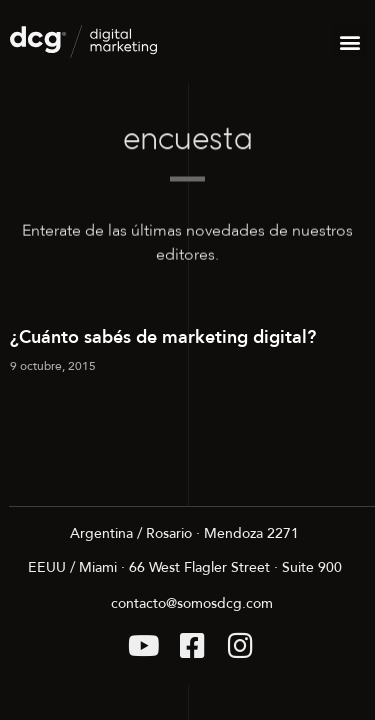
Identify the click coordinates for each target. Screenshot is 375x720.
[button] (349, 41)
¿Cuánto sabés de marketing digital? (163, 338)
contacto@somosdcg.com (192, 603)
